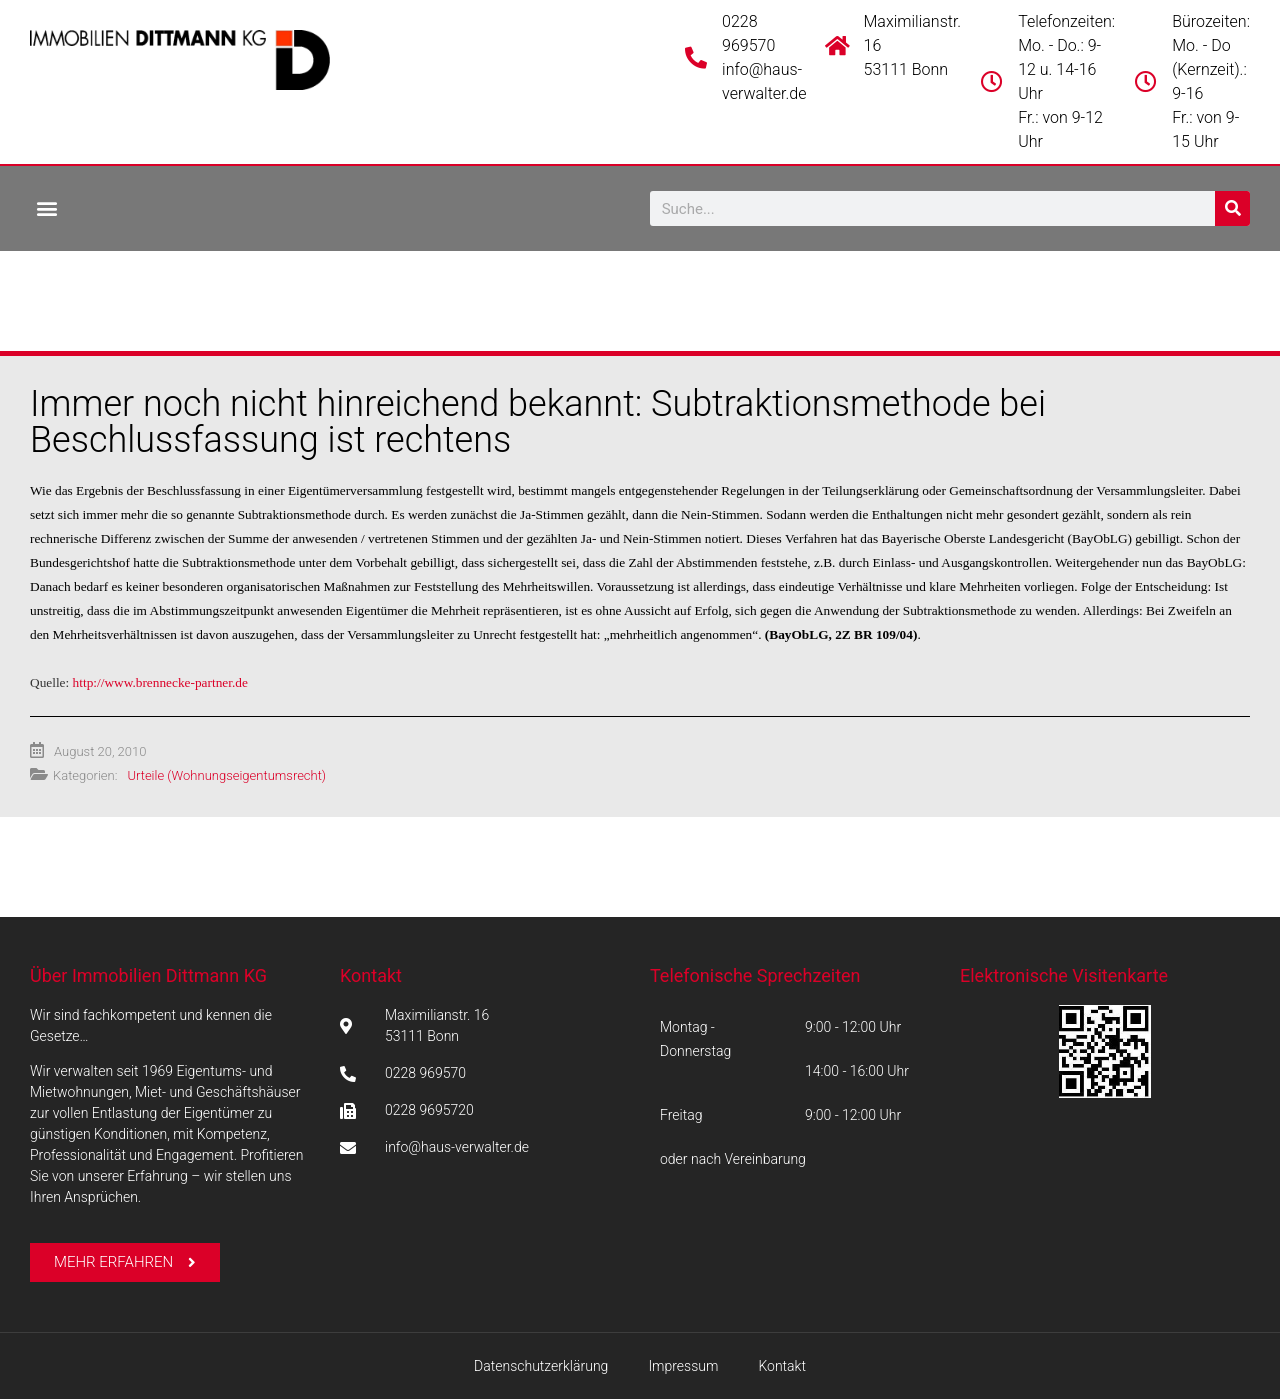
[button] (46, 207)
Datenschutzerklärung (541, 1366)
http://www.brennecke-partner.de (160, 682)
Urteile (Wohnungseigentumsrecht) (226, 775)
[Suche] (1232, 208)
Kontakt (371, 975)
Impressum (683, 1366)
